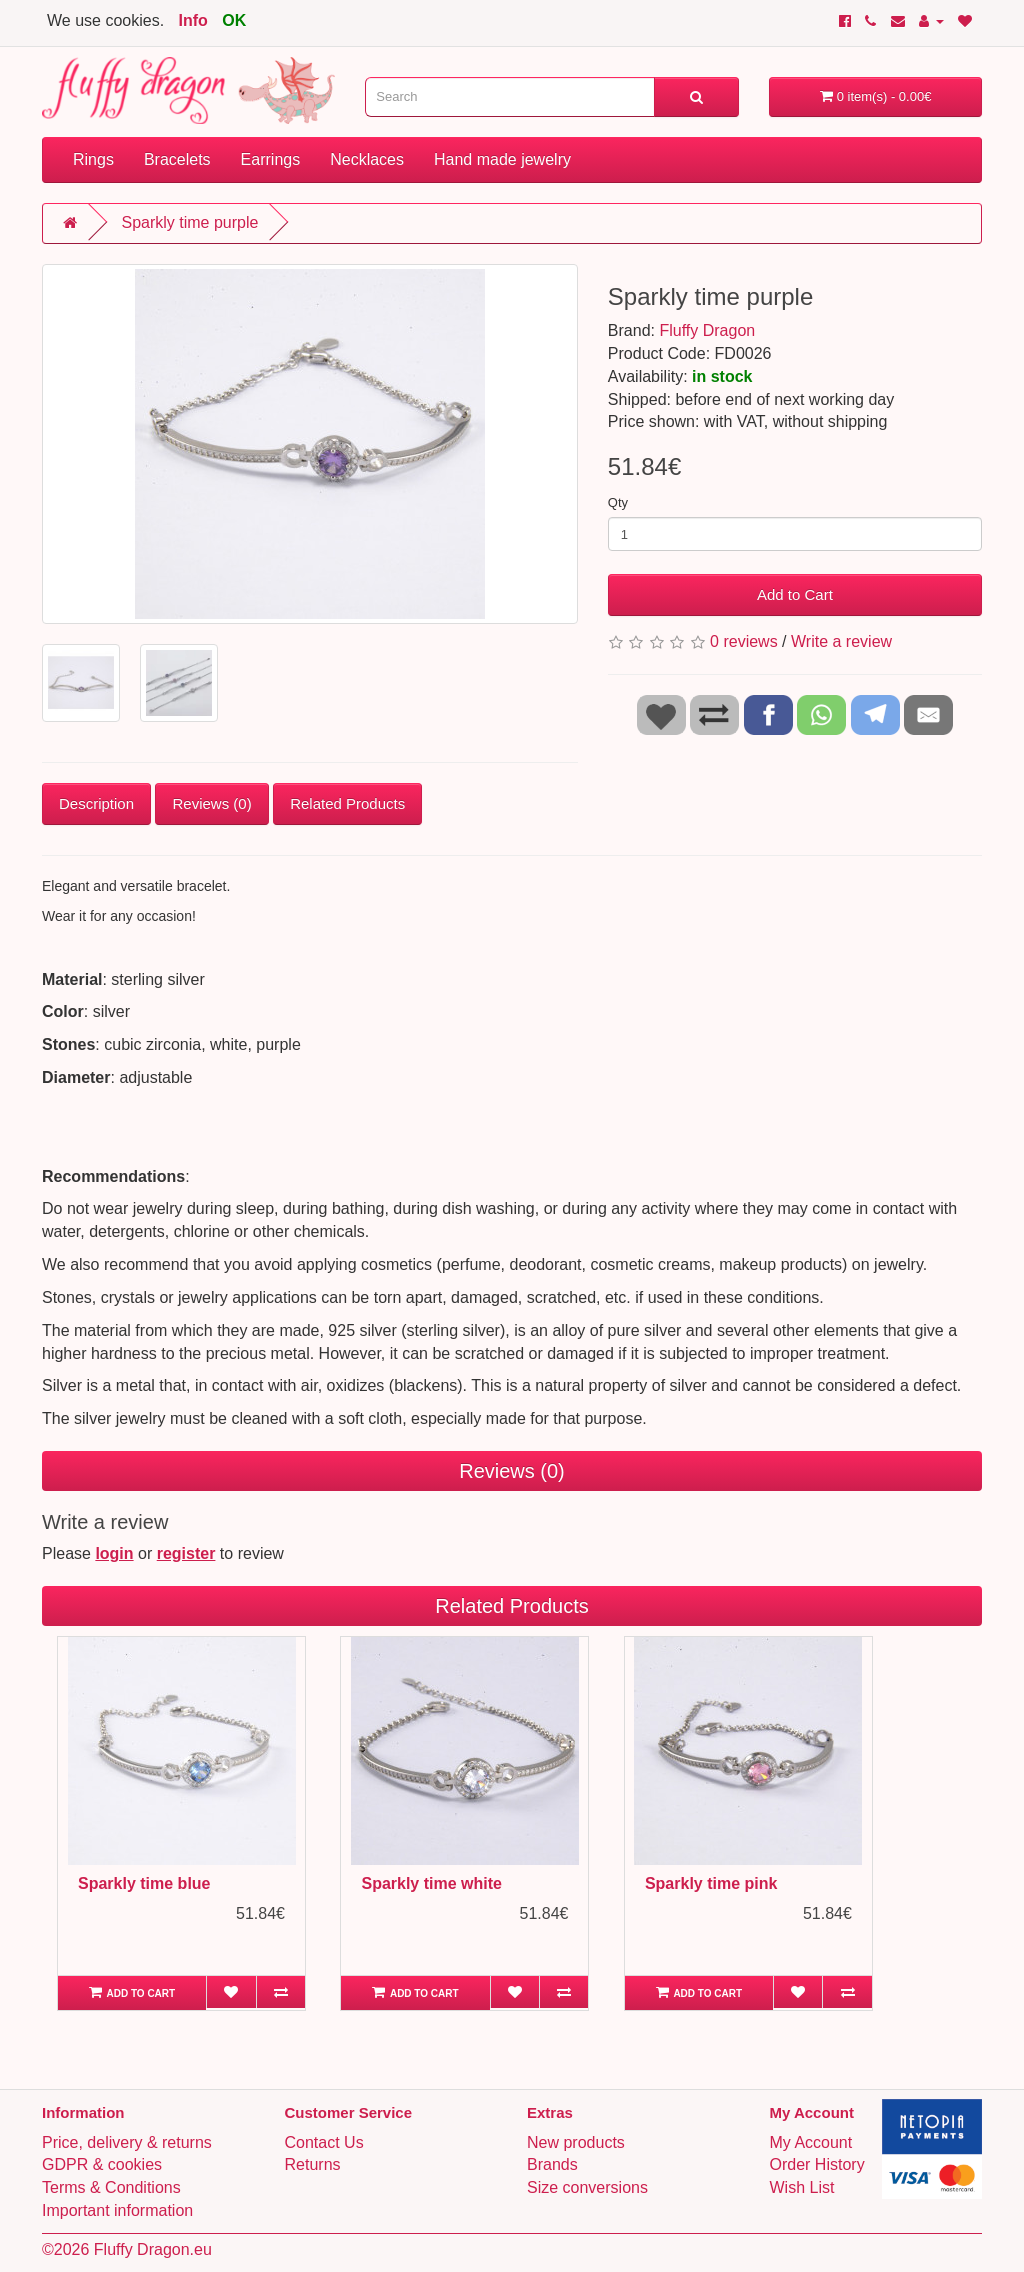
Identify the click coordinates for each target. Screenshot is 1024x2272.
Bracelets (177, 159)
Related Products (347, 803)
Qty (618, 502)
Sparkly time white (431, 1883)
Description (96, 803)
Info (193, 20)
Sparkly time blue (144, 1883)
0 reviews (744, 641)
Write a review (841, 641)
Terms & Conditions (111, 2187)
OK (234, 20)
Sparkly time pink (711, 1883)
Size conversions (587, 2187)
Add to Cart (795, 594)
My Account (811, 2142)
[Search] (696, 97)
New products (576, 2142)
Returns (313, 2164)
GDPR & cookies (102, 2164)
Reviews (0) (211, 803)
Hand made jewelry (502, 159)
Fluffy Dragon (707, 330)
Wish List (802, 2187)
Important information (117, 2210)
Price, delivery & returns (127, 2142)
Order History (817, 2164)
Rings (93, 159)
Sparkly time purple (189, 222)
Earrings (271, 159)
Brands (552, 2164)
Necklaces (367, 159)
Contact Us (324, 2142)
